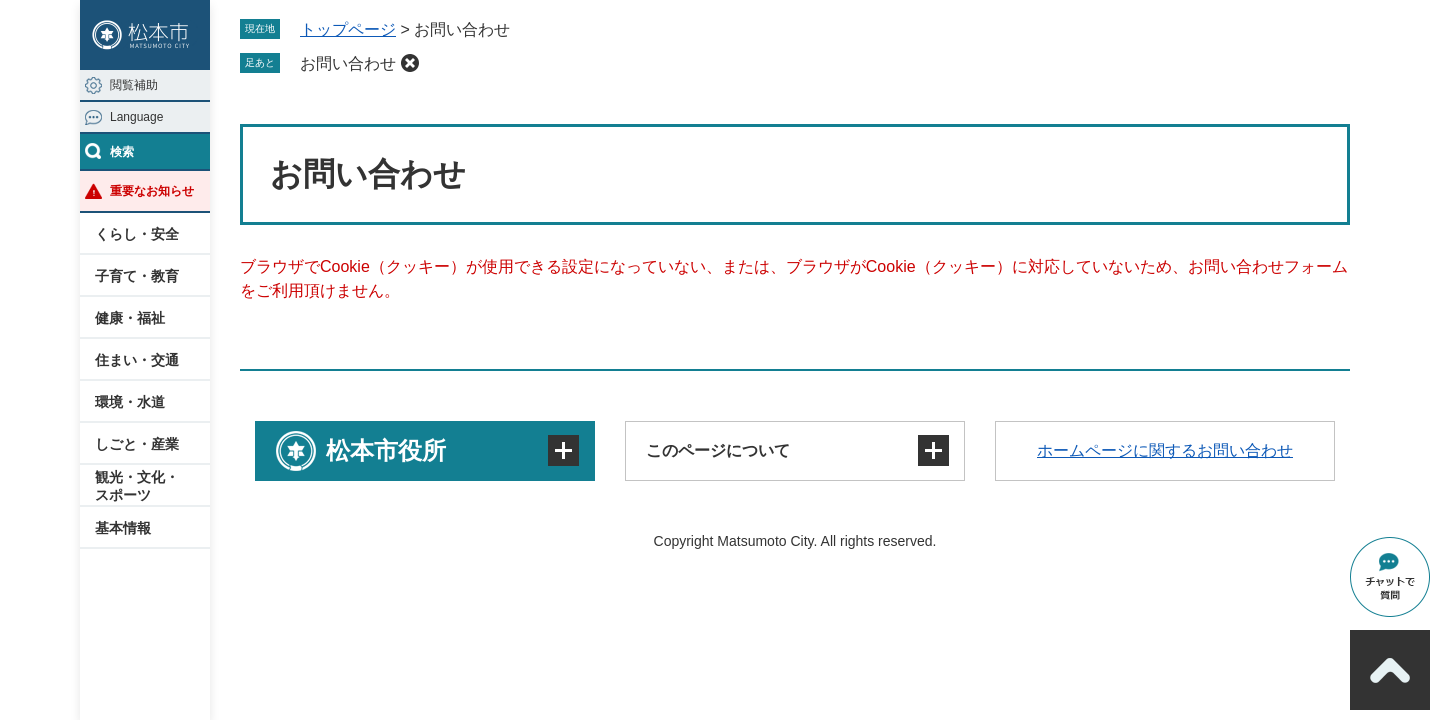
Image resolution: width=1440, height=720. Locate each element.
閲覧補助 (134, 85)
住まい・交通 (137, 360)
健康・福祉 (130, 318)
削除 (410, 63)
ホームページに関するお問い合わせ (1165, 450)
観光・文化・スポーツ (137, 486)
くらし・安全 (137, 234)
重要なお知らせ (152, 191)
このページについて (718, 450)
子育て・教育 (137, 276)
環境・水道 (130, 402)
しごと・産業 (137, 444)
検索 (122, 152)
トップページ (348, 29)
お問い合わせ (348, 63)
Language (136, 117)
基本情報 (123, 528)
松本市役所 (386, 450)
